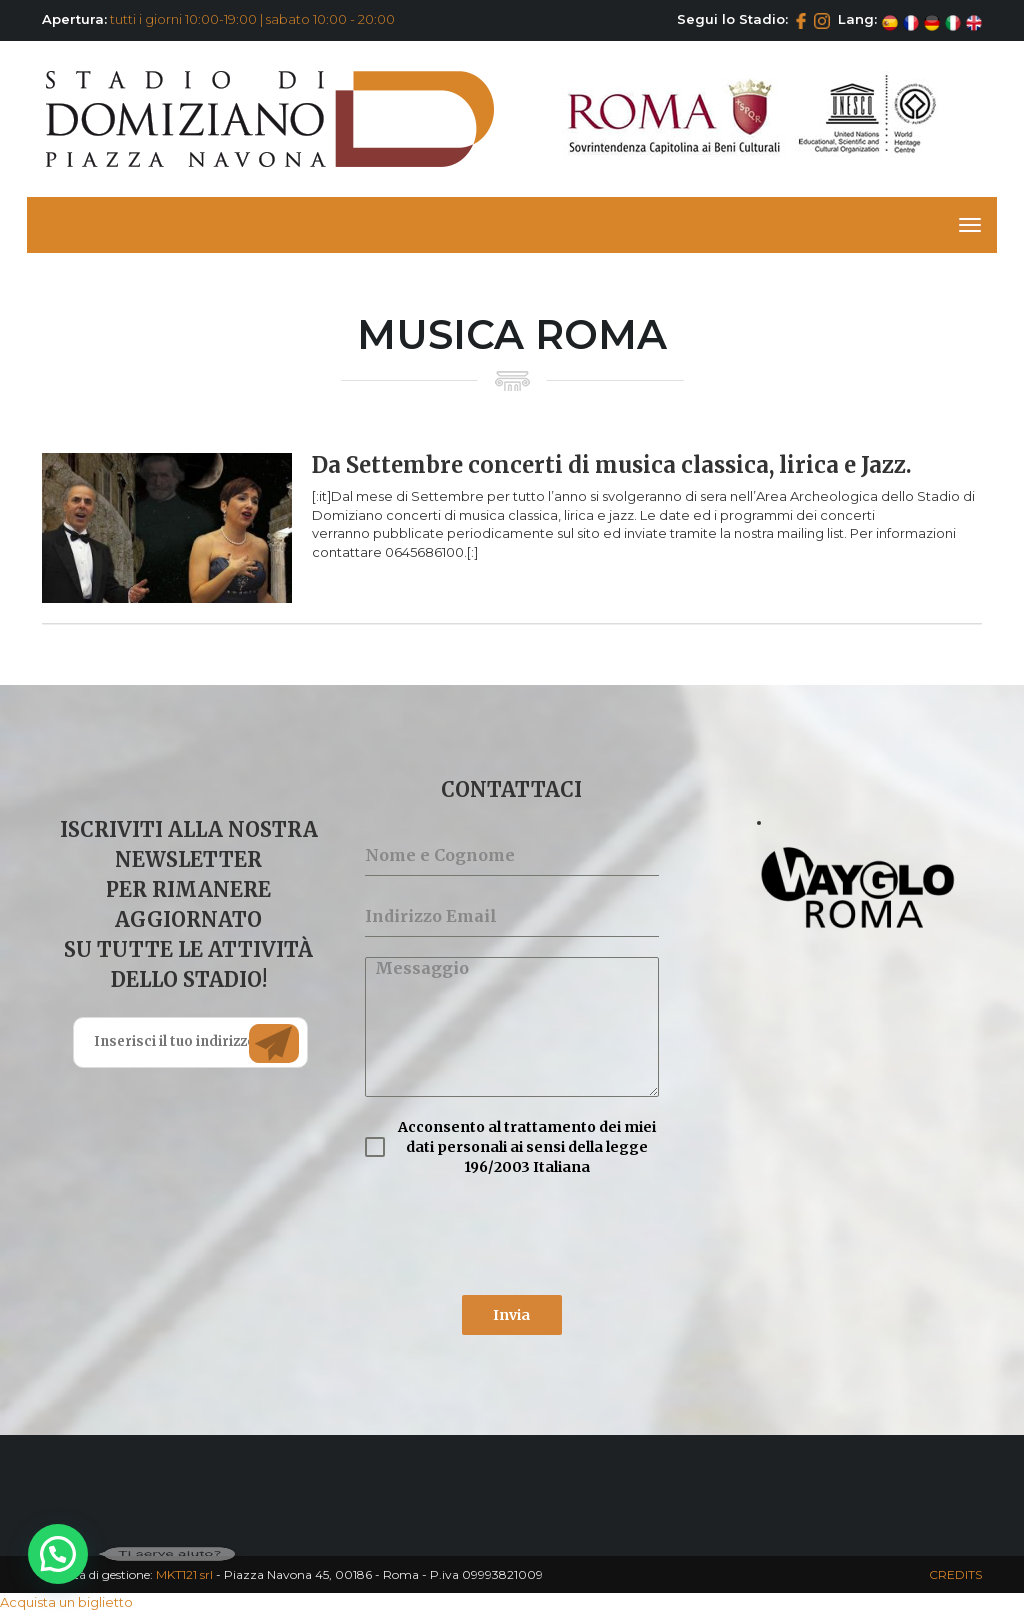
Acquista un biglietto (66, 1602)
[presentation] (511, 1236)
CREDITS (955, 1574)
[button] (58, 1554)
